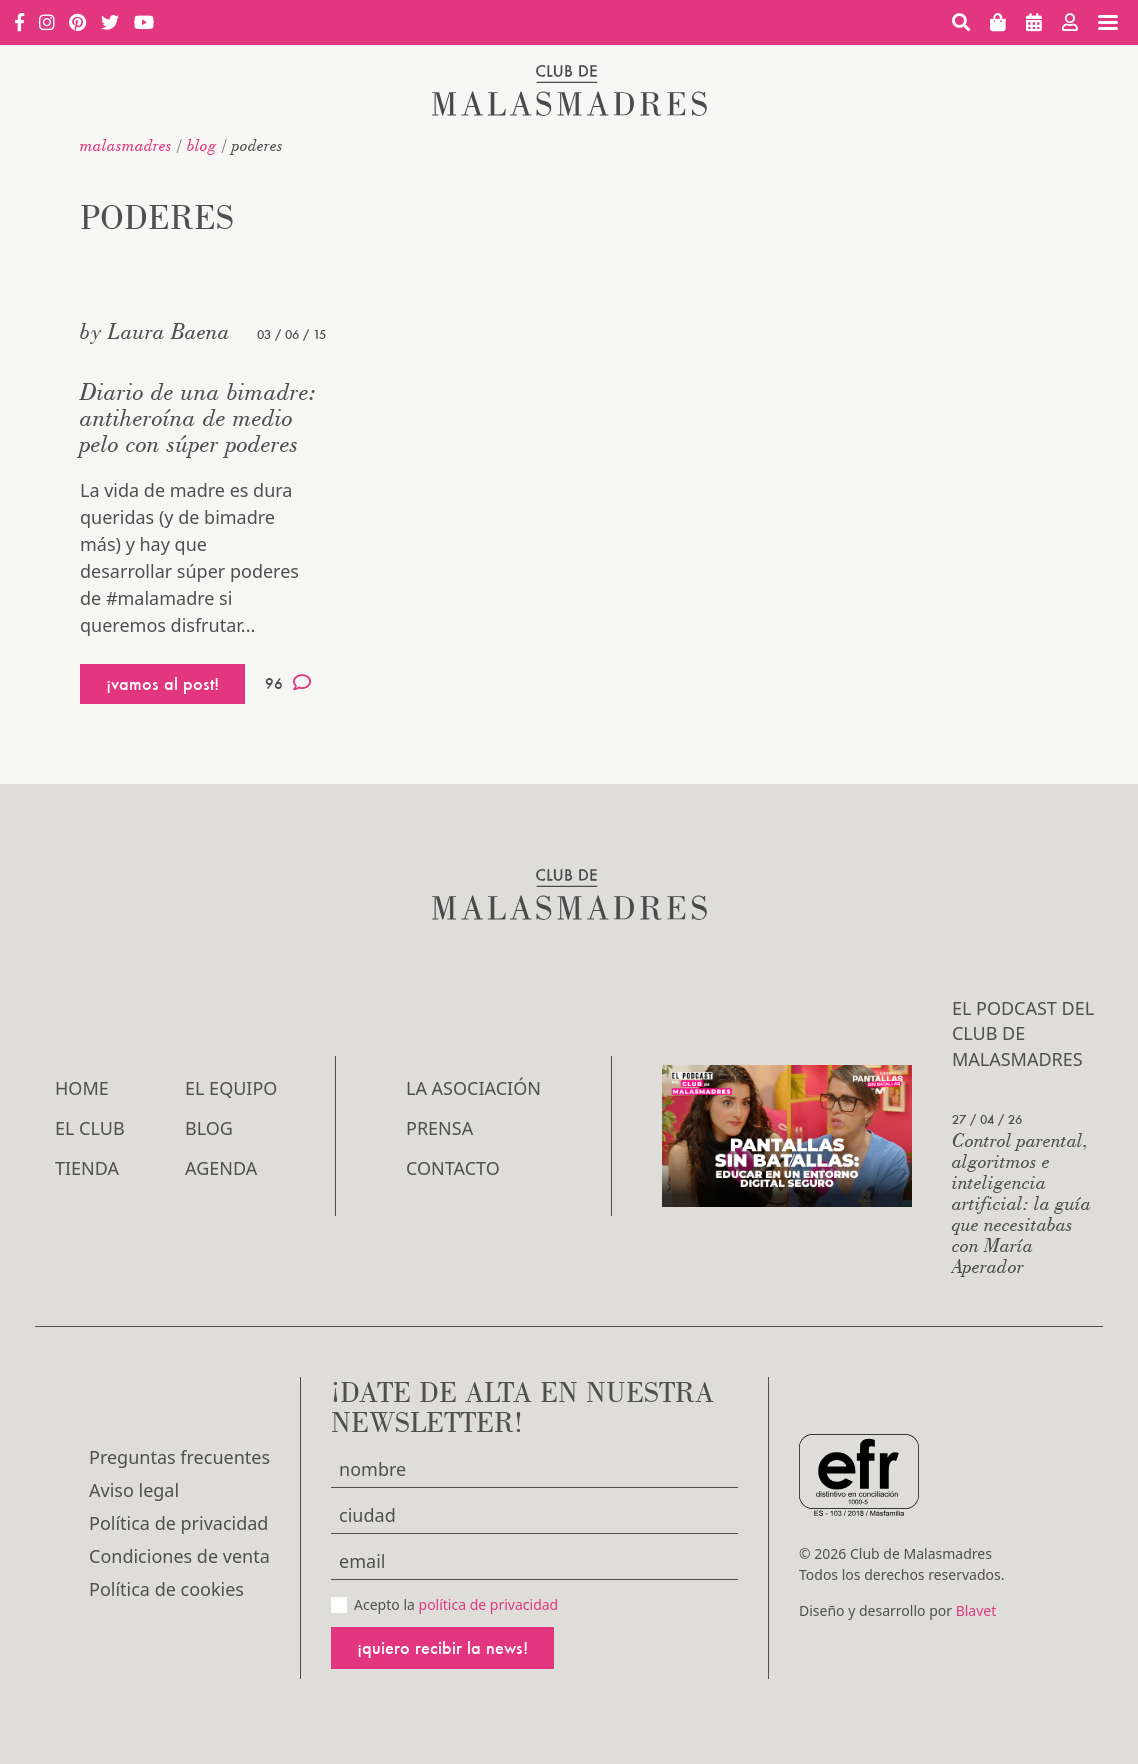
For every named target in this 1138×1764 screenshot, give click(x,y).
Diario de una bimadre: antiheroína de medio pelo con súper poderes (198, 417)
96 (288, 683)
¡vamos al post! (162, 683)
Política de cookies (166, 1589)
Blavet (976, 1610)
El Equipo (231, 1088)
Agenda (221, 1168)
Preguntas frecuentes (179, 1457)
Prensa (439, 1128)
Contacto (453, 1168)
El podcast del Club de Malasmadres (1023, 1033)
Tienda (87, 1168)
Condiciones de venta (179, 1556)
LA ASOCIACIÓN (473, 1088)
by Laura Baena (155, 331)
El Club (90, 1128)
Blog (202, 145)
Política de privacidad (178, 1523)
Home (82, 1088)
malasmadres (126, 145)
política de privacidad (489, 1604)
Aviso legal (134, 1490)
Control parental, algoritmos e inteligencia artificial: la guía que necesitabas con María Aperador (1021, 1202)
